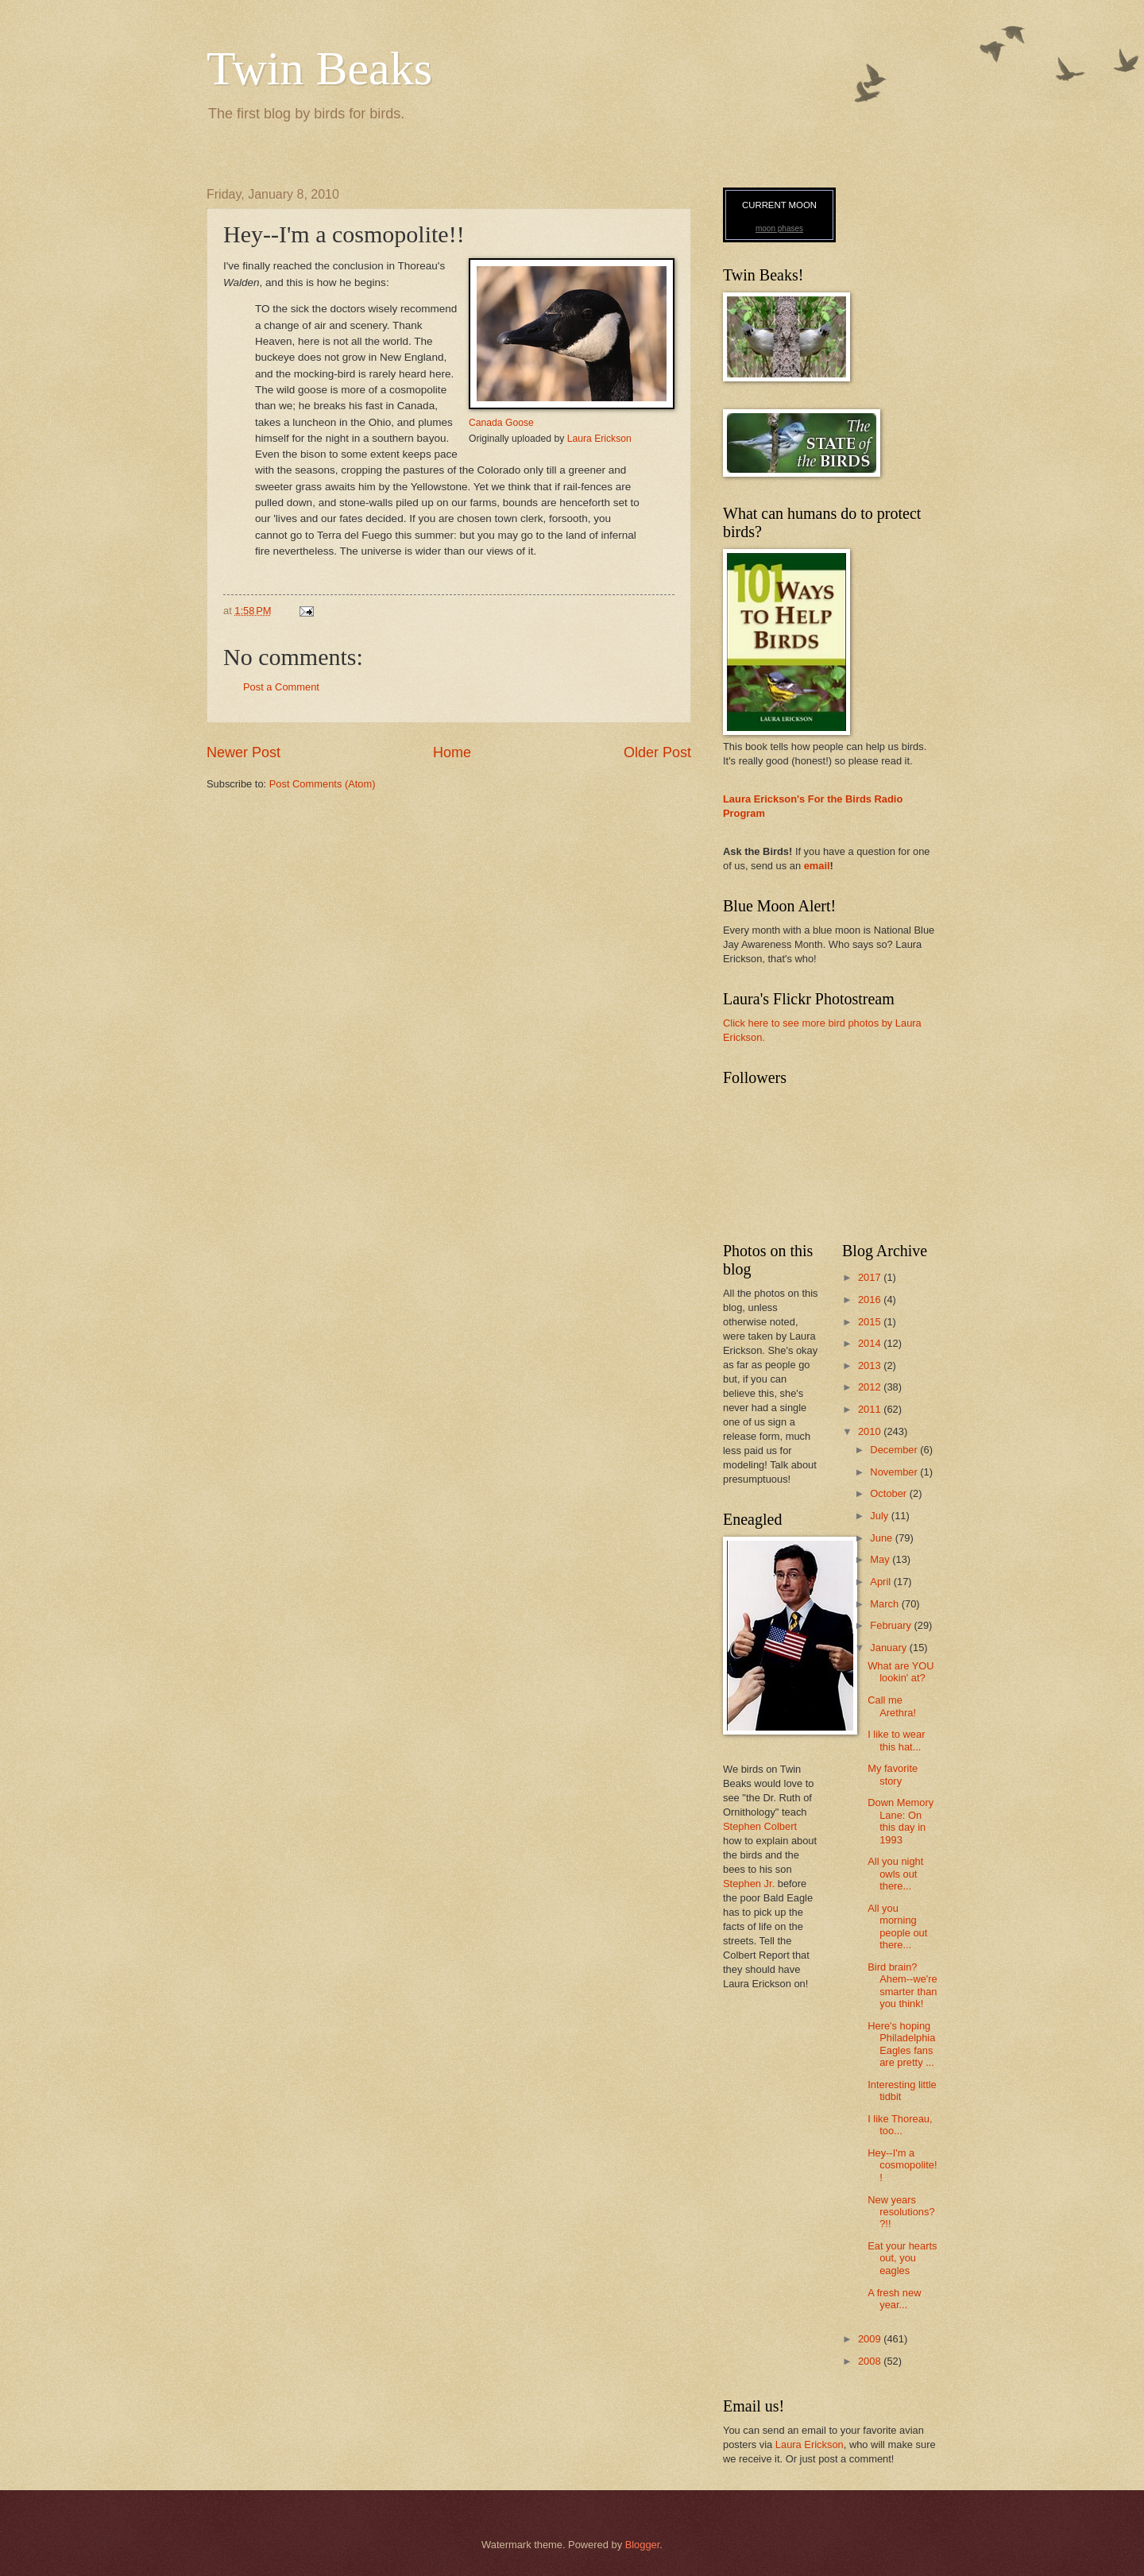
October (889, 1493)
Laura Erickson (599, 438)
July (880, 1516)
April (881, 1582)
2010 (870, 1431)
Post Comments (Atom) (322, 784)
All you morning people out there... (897, 1926)
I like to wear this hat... (896, 1740)
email (817, 866)
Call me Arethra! (892, 1706)
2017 (870, 1277)
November (895, 1472)
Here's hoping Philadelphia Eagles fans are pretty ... (901, 2044)
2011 (870, 1409)
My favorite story (893, 1774)
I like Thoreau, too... (900, 2125)
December (895, 1450)
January (889, 1648)
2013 (870, 1365)
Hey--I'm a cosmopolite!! (902, 2165)
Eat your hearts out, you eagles (902, 2258)
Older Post (657, 752)
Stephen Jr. (749, 1883)
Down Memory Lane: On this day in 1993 (900, 1821)
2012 (870, 1387)
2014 (870, 1343)
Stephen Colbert (760, 1826)
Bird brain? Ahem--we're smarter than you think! (902, 1985)
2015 (870, 1322)
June (882, 1538)
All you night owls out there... (895, 1873)
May (881, 1559)
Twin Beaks (319, 68)
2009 (870, 2339)
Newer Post (243, 752)
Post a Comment (281, 687)
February (892, 1625)
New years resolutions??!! (901, 2212)
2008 (870, 2361)
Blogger (642, 2545)
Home (452, 752)
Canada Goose (501, 422)
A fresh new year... (894, 2299)
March (885, 1604)
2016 (870, 1299)
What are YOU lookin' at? (900, 1672)
